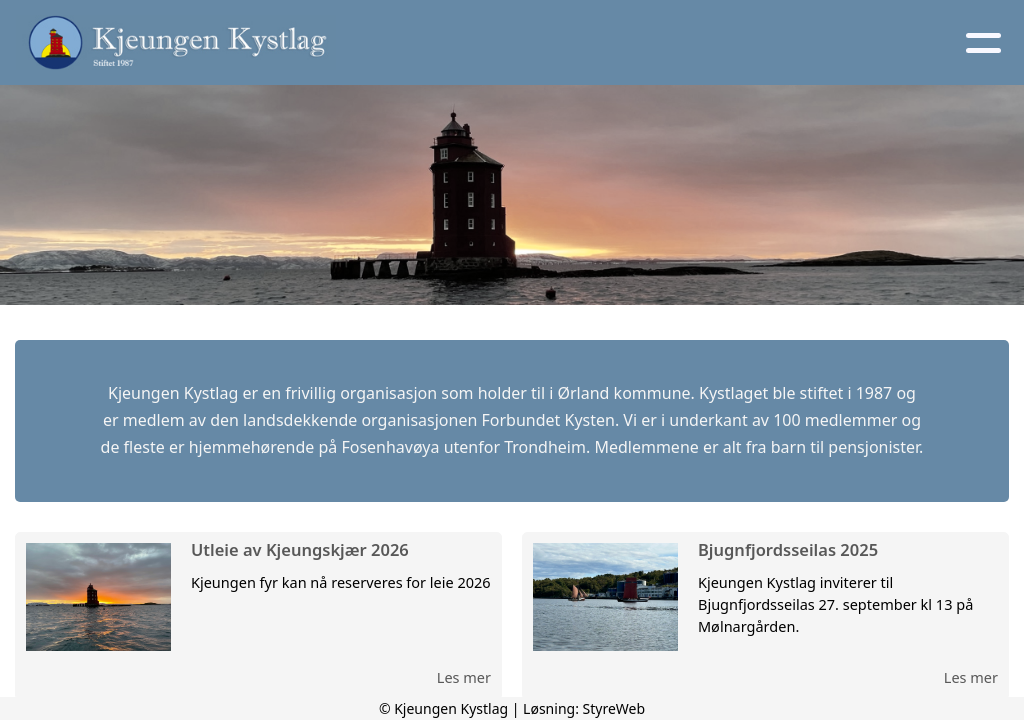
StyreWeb (614, 708)
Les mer (464, 677)
